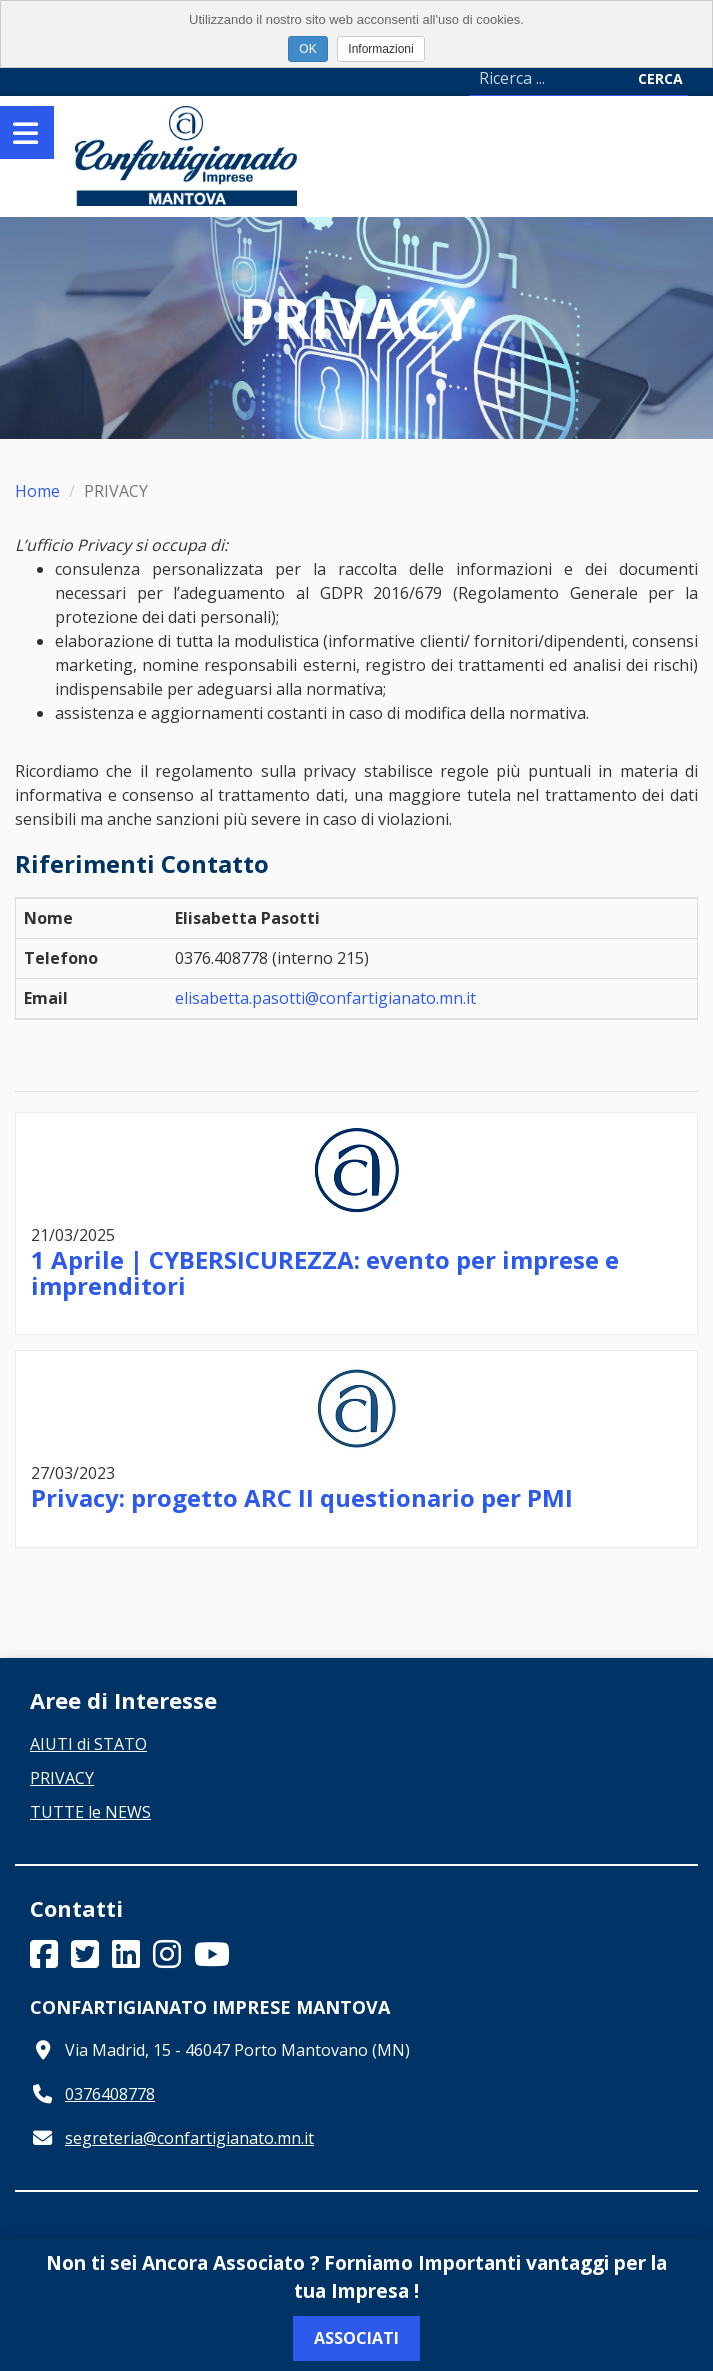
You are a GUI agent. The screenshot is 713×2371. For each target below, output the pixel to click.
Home (37, 491)
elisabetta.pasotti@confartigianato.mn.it (325, 998)
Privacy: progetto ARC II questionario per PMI (302, 1497)
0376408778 (110, 2094)
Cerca (660, 78)
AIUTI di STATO (88, 1744)
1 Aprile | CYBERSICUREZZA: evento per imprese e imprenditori (325, 1272)
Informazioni (380, 49)
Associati (356, 2338)
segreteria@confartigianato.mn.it (189, 2138)
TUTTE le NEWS (90, 1812)
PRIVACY (62, 1778)
